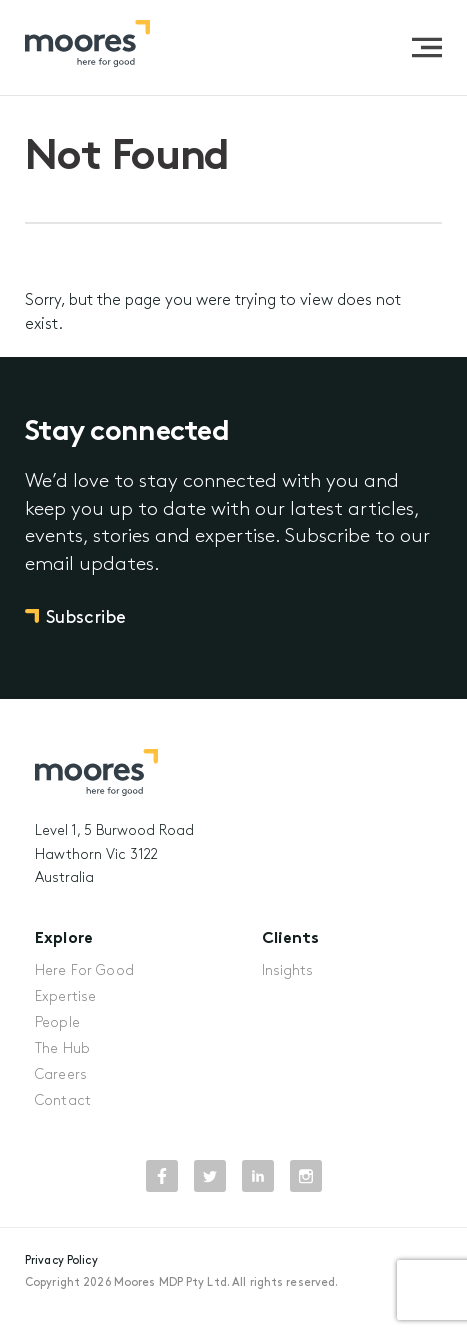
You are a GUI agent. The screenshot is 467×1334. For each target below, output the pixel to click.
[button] (427, 47)
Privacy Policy (61, 1261)
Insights (288, 971)
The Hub (62, 1049)
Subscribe (86, 618)
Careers (61, 1075)
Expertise (65, 997)
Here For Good (84, 971)
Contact (63, 1101)
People (57, 1023)
